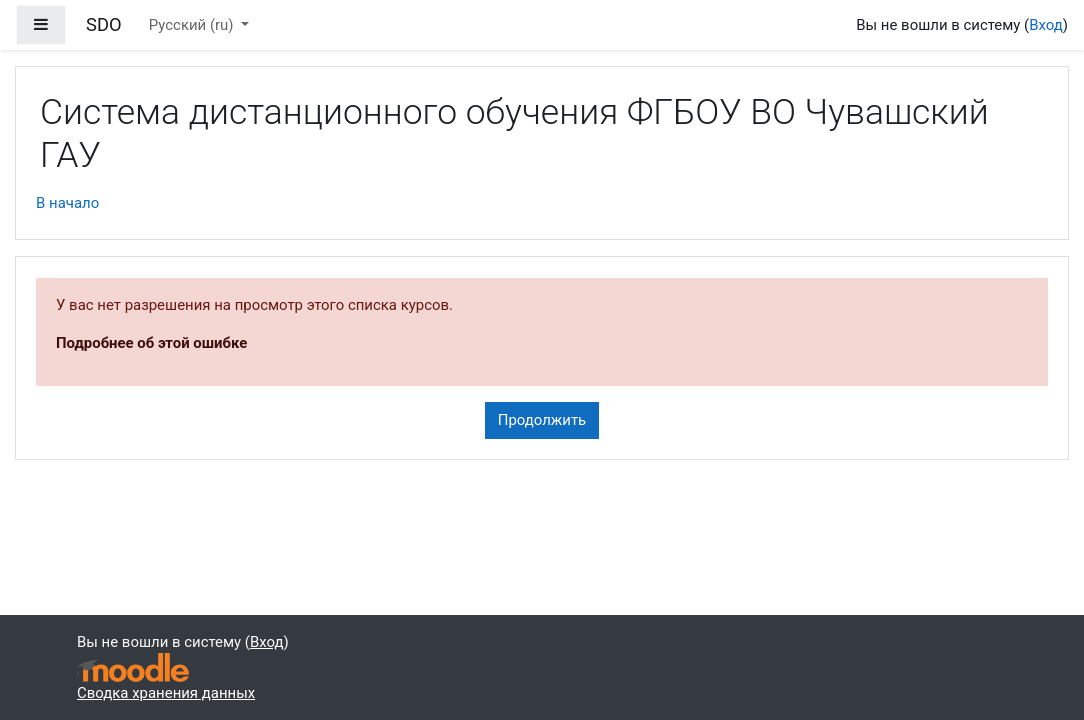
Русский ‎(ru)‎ (193, 25)
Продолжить (542, 420)
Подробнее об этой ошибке (151, 343)
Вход (1046, 25)
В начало (67, 203)
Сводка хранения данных (166, 693)
